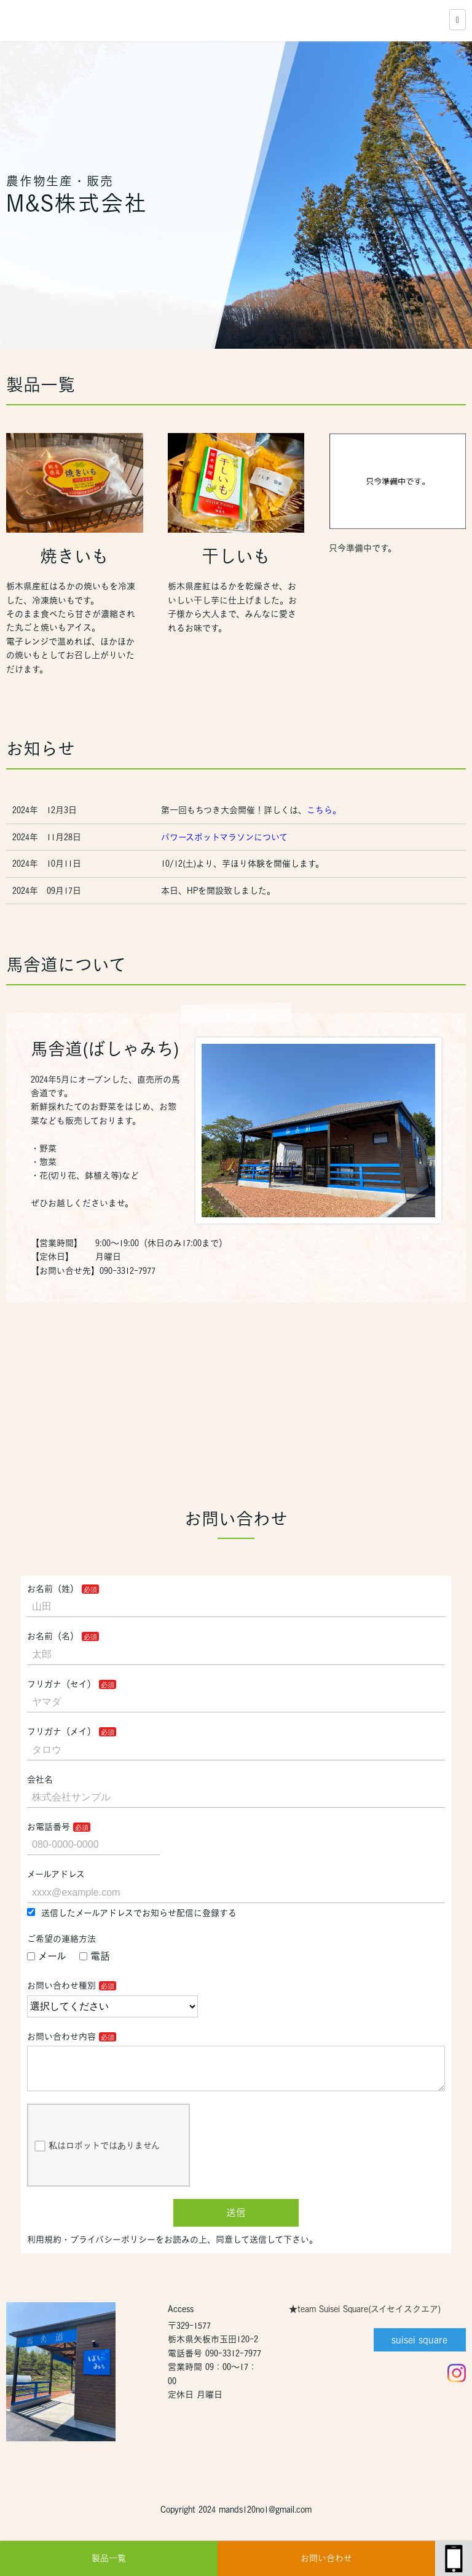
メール (46, 1956)
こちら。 (324, 810)
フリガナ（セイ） (61, 1684)
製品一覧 (109, 2558)
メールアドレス (56, 1874)
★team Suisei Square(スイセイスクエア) (365, 2319)
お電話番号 (48, 1827)
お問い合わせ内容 (61, 2036)
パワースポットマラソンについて (226, 837)
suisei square (419, 2350)
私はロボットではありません (97, 2155)
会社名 (40, 1779)
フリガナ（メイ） (61, 1731)
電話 (94, 1956)
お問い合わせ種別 (61, 1985)
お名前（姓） (53, 1588)
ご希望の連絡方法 (61, 1938)
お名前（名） (53, 1636)
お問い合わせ (326, 2558)
